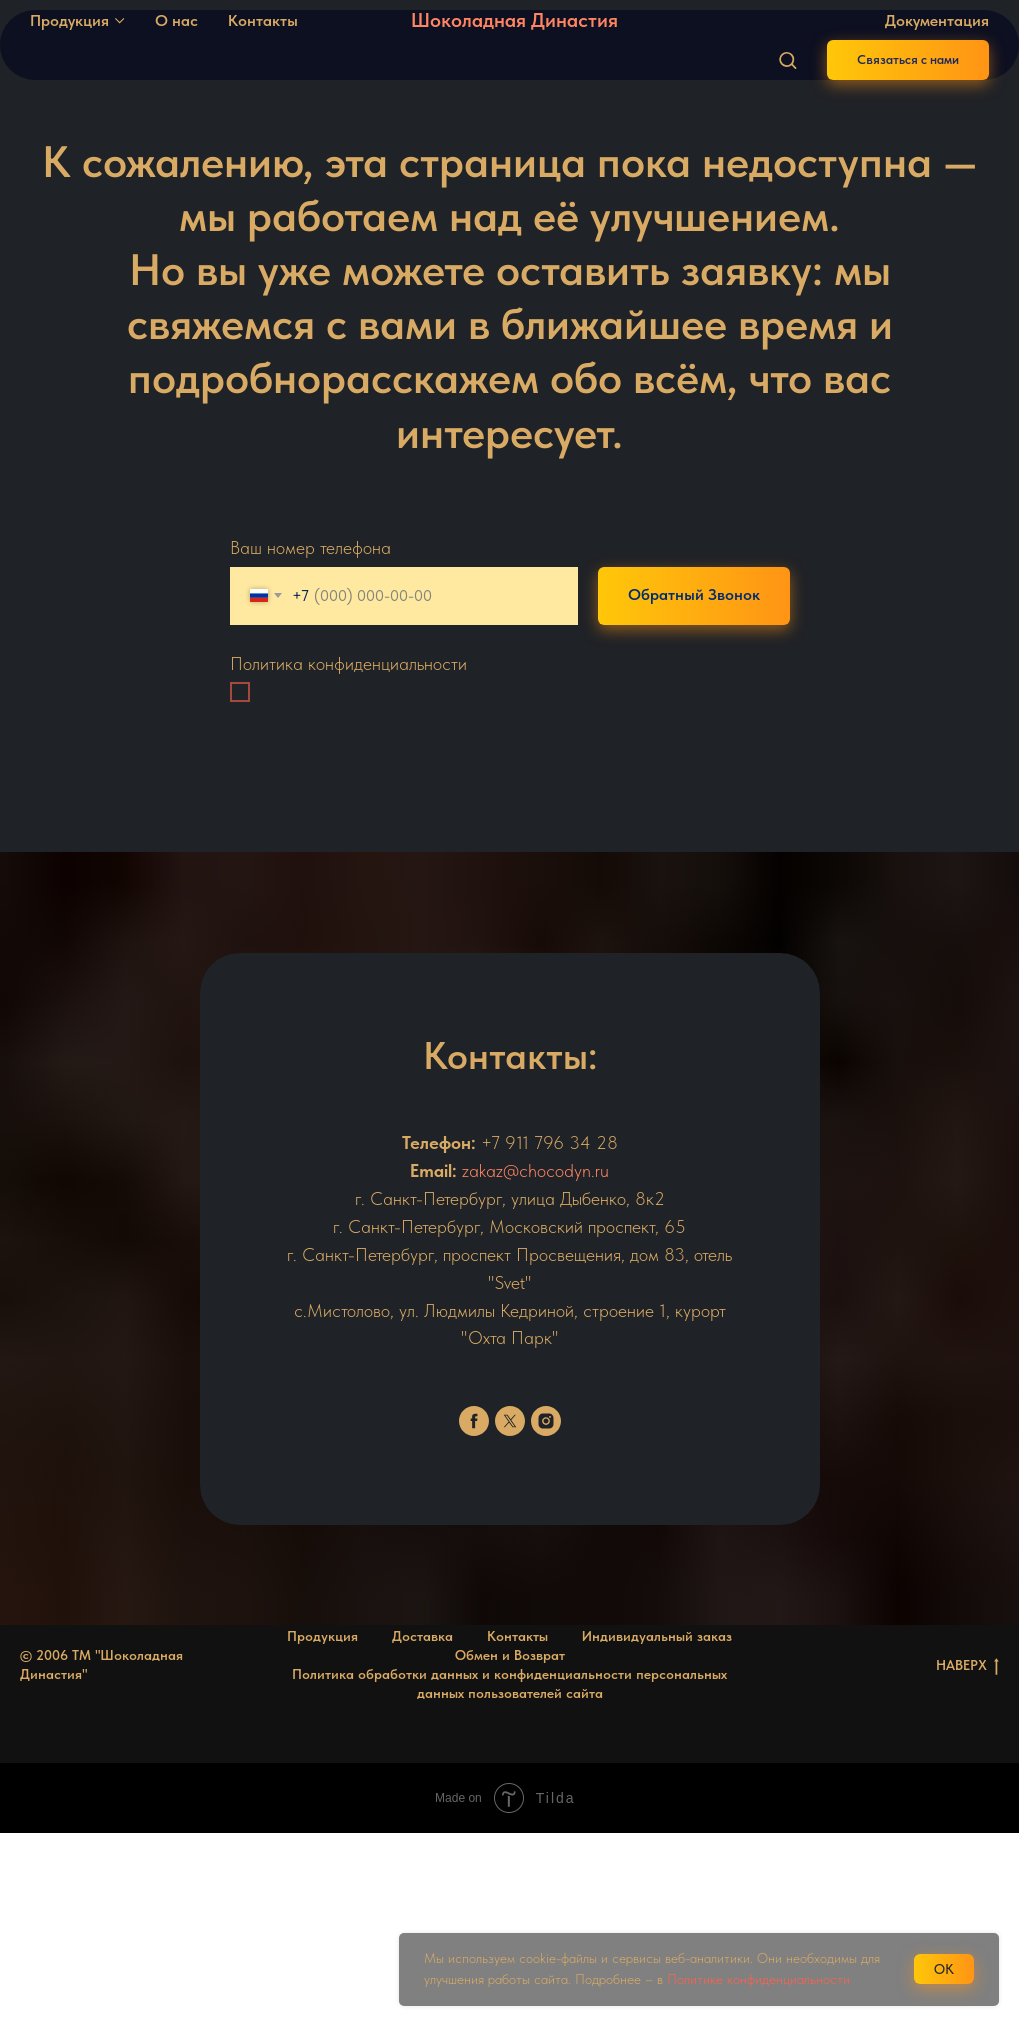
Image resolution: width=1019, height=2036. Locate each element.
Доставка (422, 1636)
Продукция (69, 20)
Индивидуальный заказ (657, 1636)
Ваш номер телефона (310, 547)
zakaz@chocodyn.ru (535, 1170)
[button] (787, 59)
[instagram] (546, 1421)
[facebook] (474, 1421)
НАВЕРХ (967, 1666)
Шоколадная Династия (514, 20)
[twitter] (510, 1421)
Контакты (263, 20)
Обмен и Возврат (510, 1655)
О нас (176, 20)
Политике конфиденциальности (758, 1979)
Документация (937, 20)
